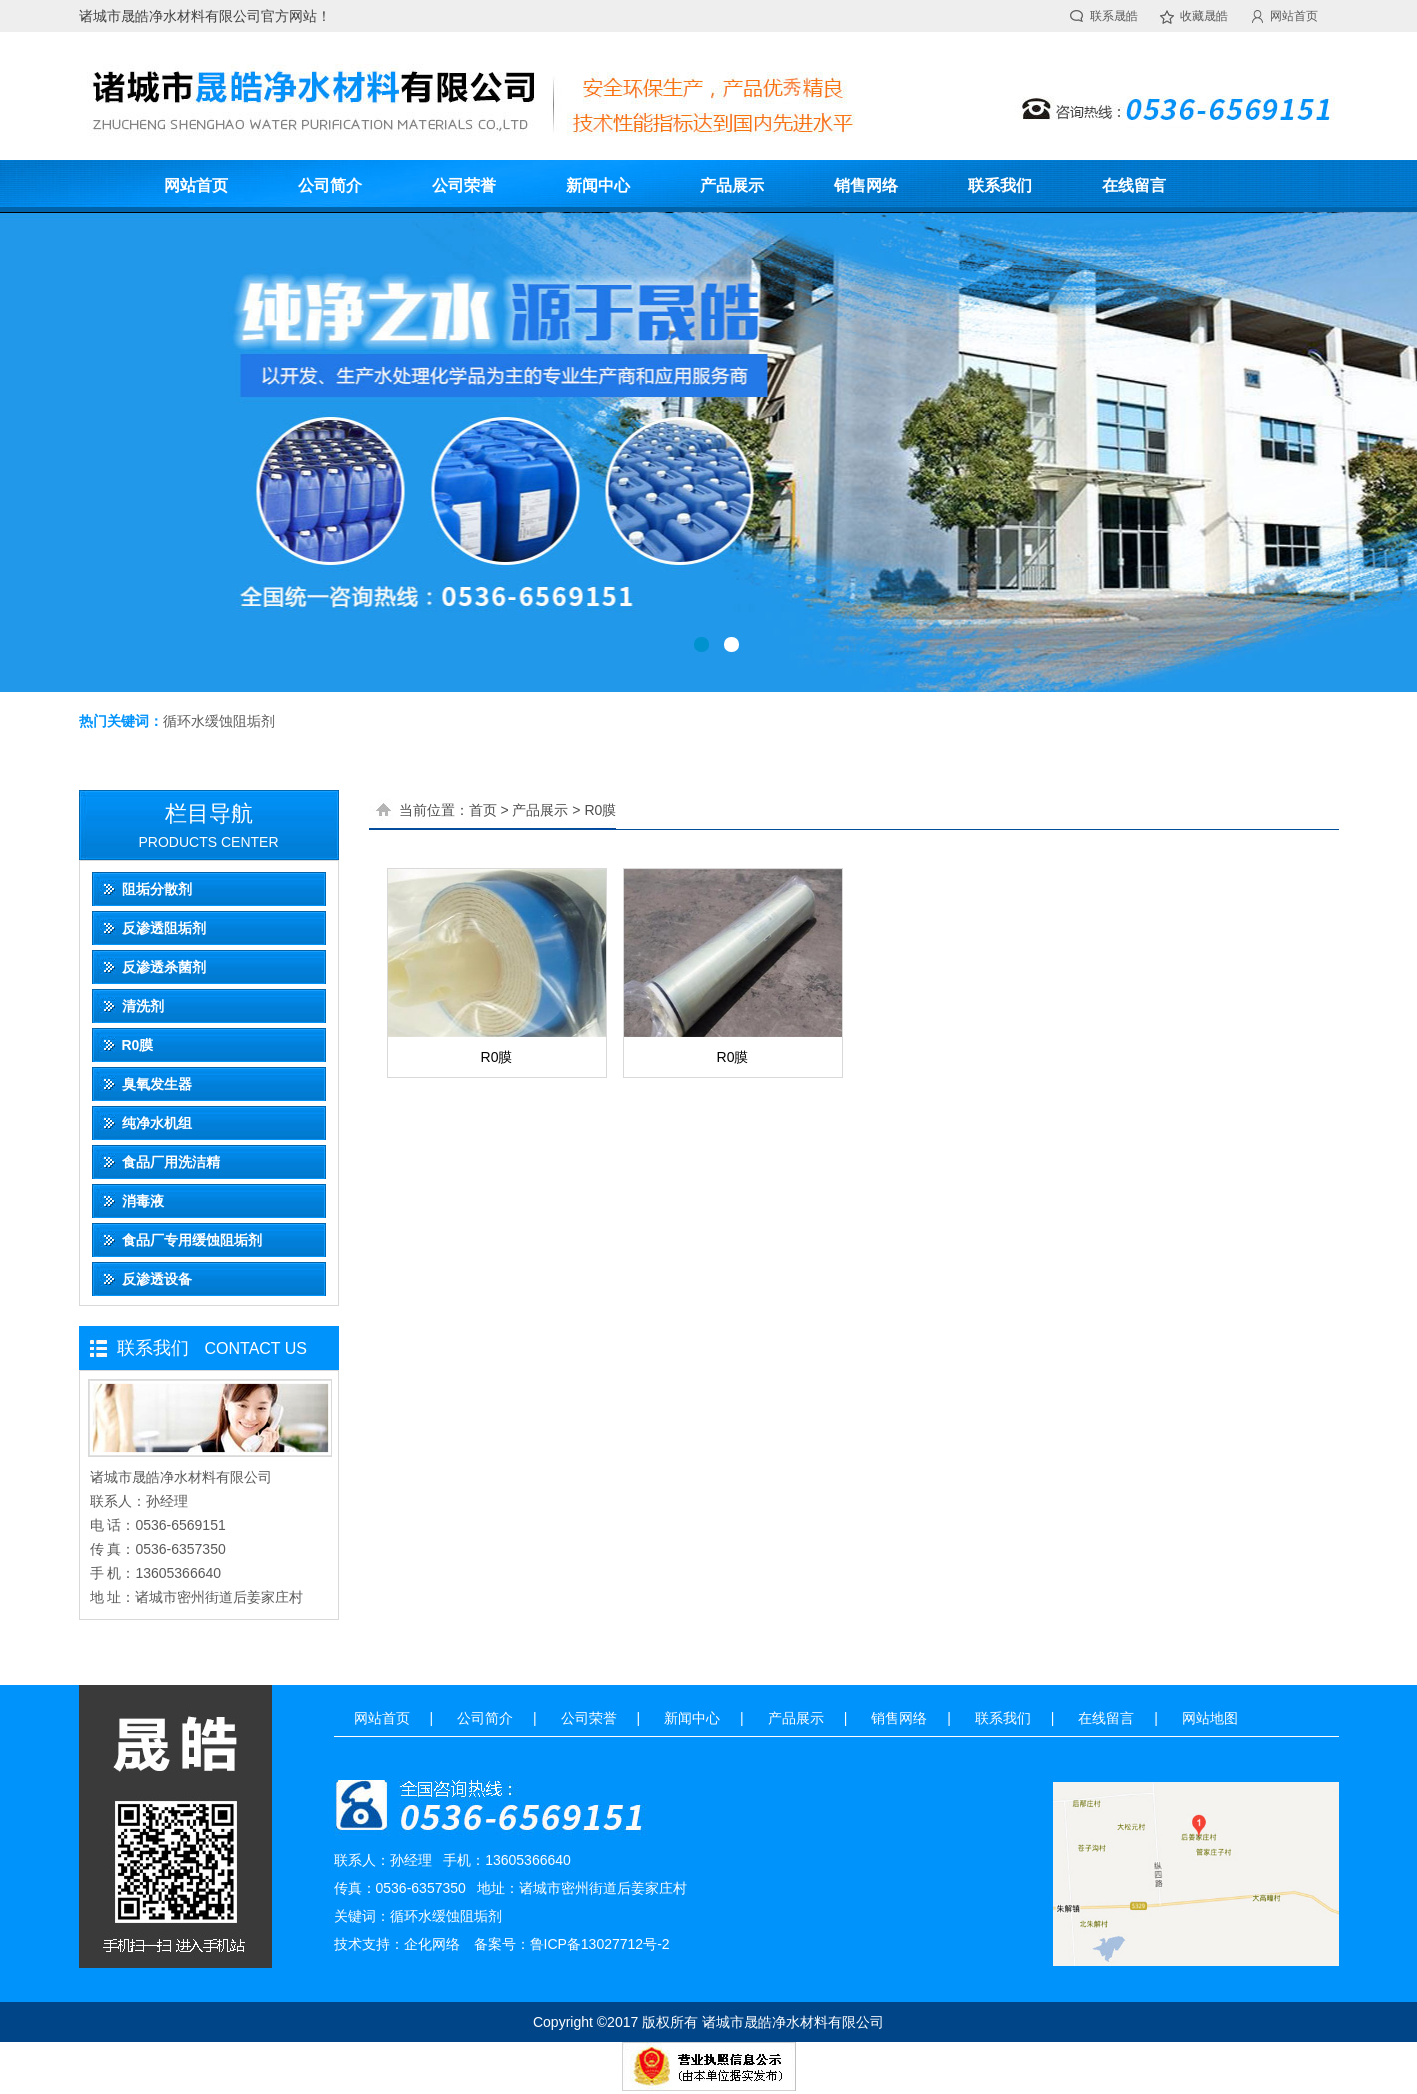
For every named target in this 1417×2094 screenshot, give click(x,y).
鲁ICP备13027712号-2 (600, 1944)
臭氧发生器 (157, 1084)
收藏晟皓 (1204, 16)
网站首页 (1294, 16)
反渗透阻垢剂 (164, 928)
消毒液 (143, 1201)
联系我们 (1000, 185)
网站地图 (1210, 1718)
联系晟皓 (1114, 16)
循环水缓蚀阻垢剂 (219, 721)
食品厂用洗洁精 (171, 1162)
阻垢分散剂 (157, 889)
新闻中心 (598, 185)
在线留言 (1134, 185)
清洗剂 (143, 1006)
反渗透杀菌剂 (164, 967)
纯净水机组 (157, 1123)
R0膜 (138, 1045)
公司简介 (330, 185)
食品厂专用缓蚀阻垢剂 (192, 1240)
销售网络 (866, 185)
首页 (483, 810)
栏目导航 (209, 813)
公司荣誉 (464, 185)
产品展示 (732, 185)
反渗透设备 (157, 1279)
